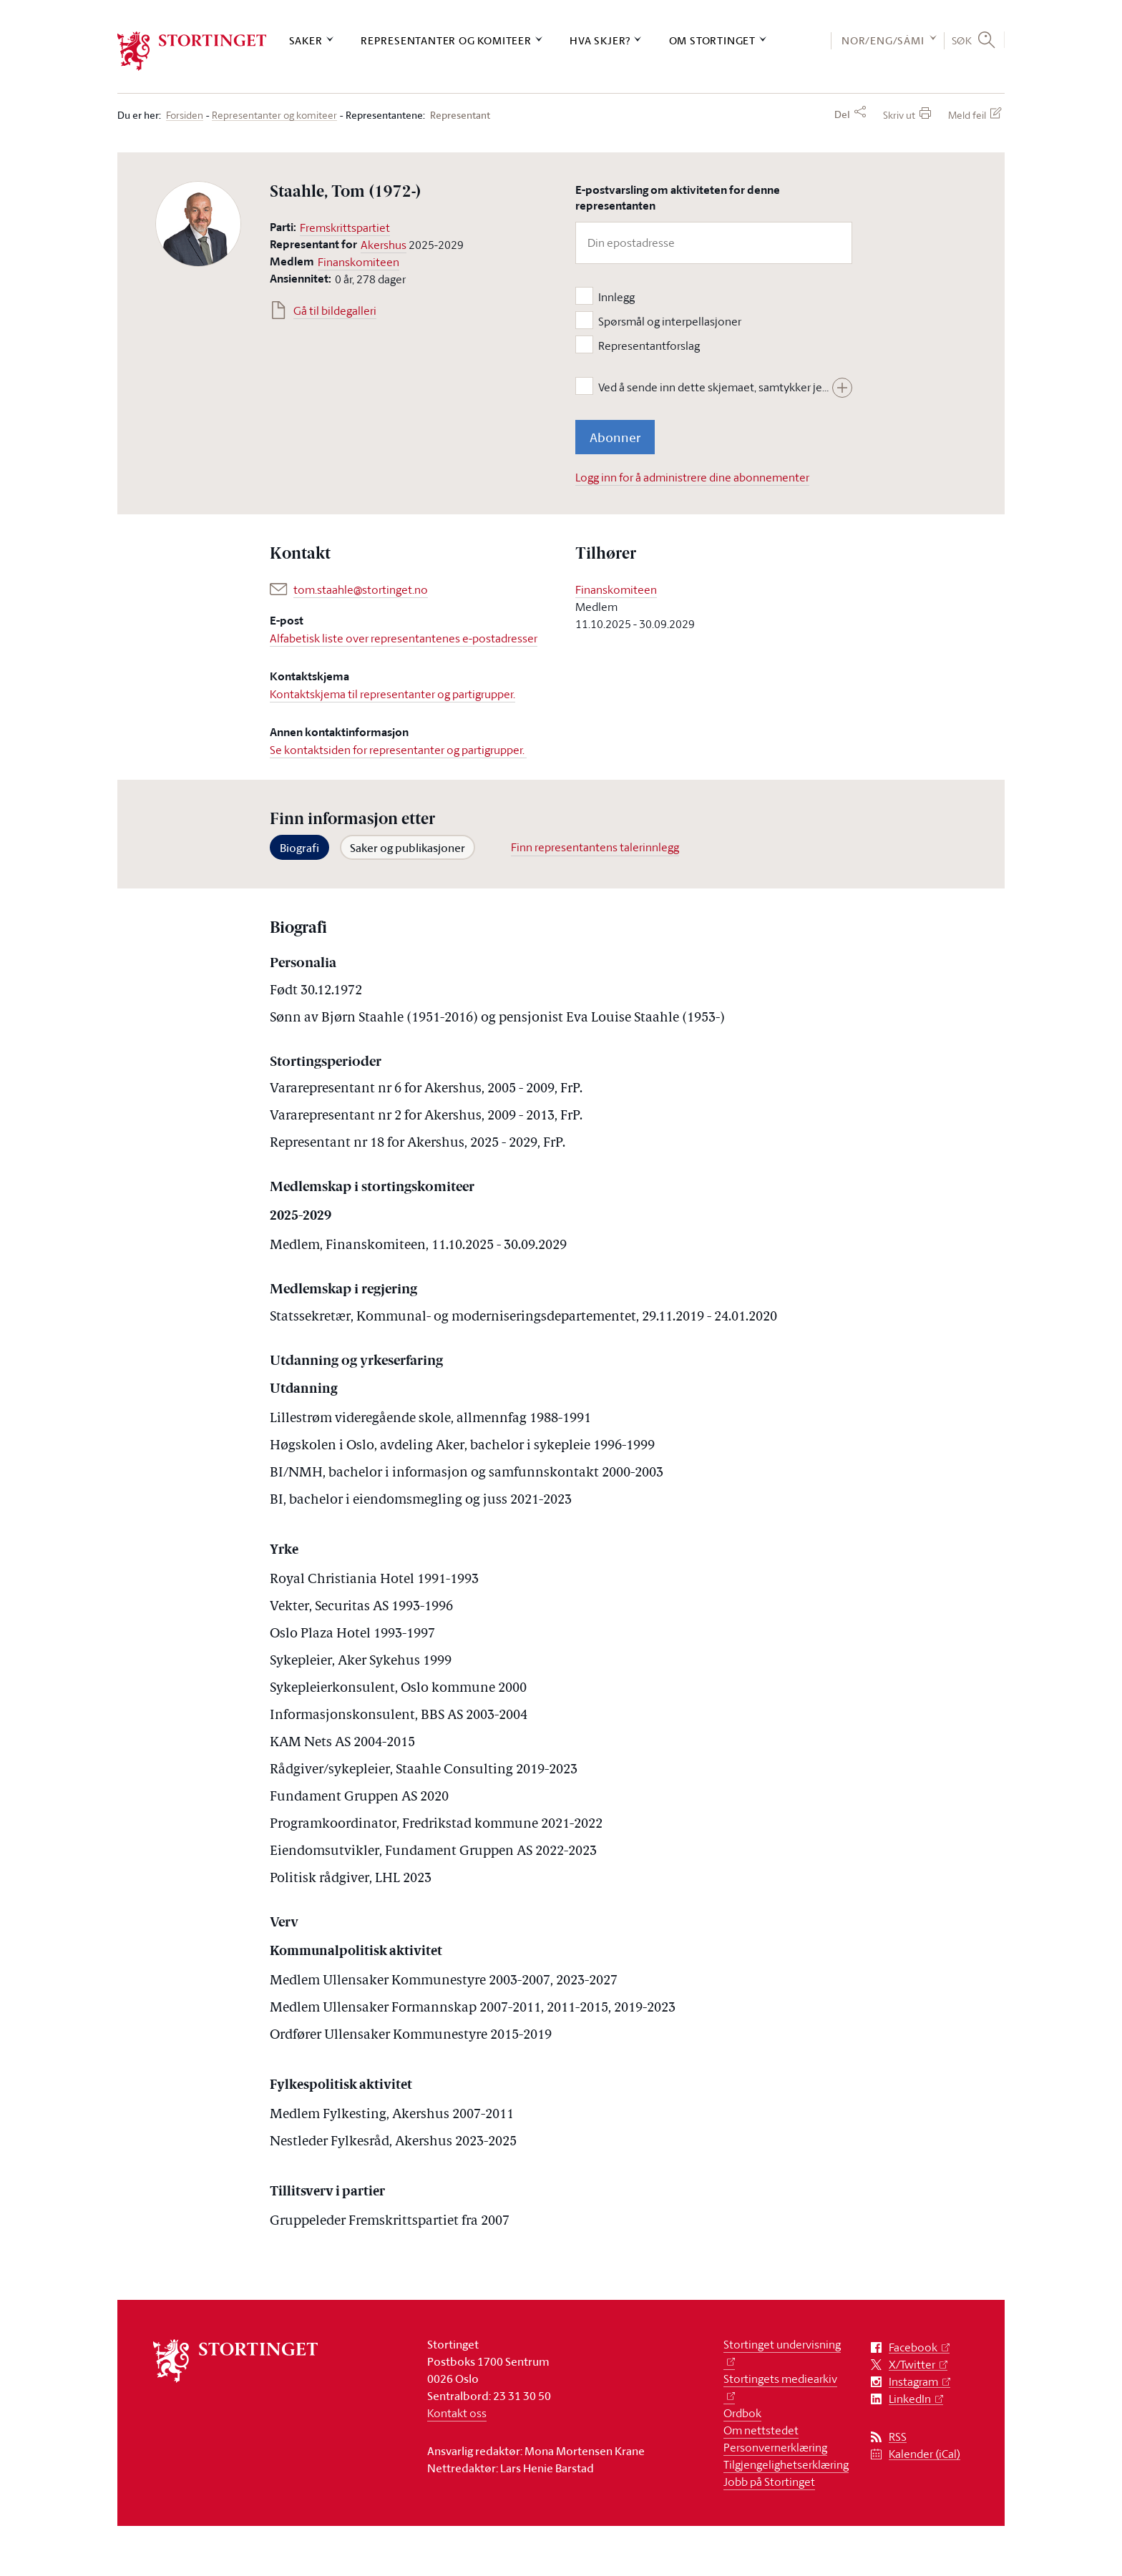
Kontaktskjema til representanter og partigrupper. (392, 694)
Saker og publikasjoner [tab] (407, 847)
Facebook (913, 2347)
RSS (898, 2437)
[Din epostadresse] (713, 243)
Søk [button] (962, 40)
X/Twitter (912, 2365)
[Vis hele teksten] (842, 388)
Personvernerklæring (775, 2447)
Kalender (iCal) (924, 2454)
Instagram (913, 2382)
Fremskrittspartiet (345, 227)
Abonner (615, 437)
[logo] (192, 51)
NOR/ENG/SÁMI (883, 40)
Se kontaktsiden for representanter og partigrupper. (398, 750)
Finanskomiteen (358, 262)
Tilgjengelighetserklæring (786, 2464)
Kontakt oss (457, 2413)
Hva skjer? (600, 40)
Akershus (383, 245)
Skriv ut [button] (899, 115)
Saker (306, 40)
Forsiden (184, 115)
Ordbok (742, 2413)
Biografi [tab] (299, 847)
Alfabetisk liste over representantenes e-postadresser (403, 638)
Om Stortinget (712, 40)
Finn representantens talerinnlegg (595, 847)
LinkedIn (910, 2399)
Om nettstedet (761, 2430)
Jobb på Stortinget (769, 2481)
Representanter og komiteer (446, 40)
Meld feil (967, 115)
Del (842, 114)
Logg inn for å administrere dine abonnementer (692, 477)
